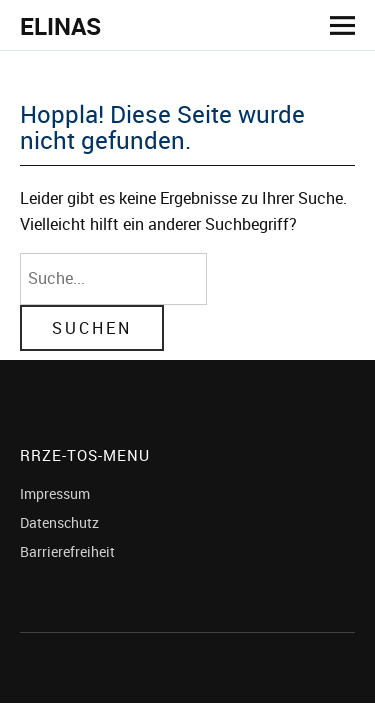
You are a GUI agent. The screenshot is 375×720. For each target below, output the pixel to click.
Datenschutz (59, 522)
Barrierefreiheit (67, 551)
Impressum (55, 493)
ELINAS (60, 26)
